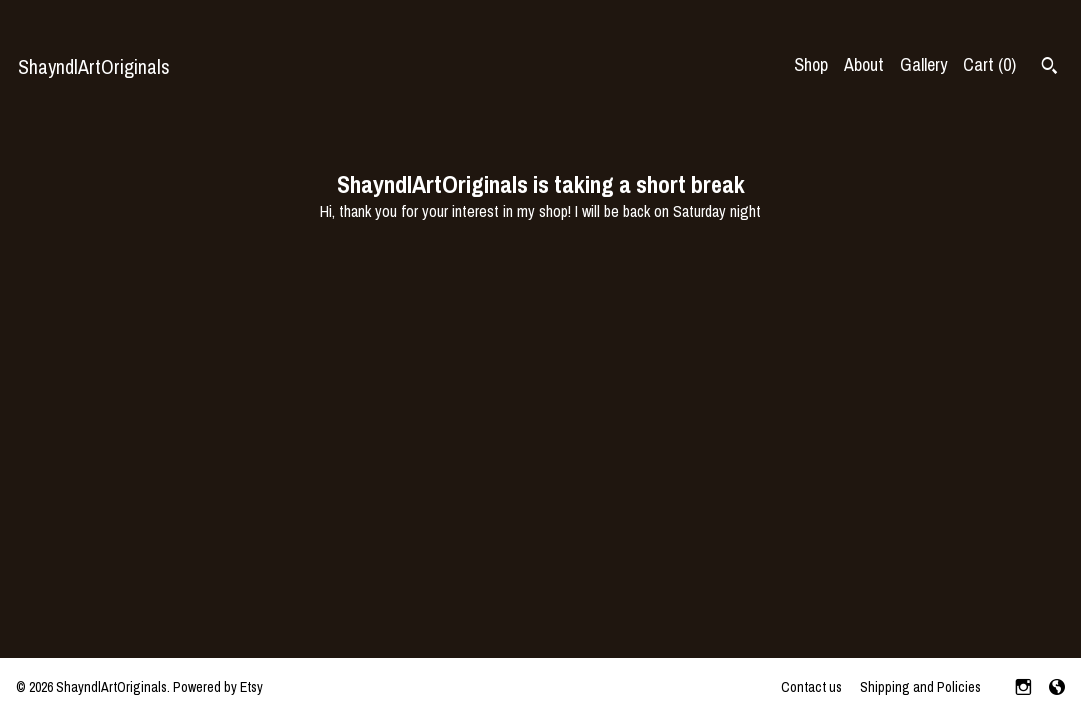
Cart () (989, 64)
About (864, 64)
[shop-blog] (1057, 689)
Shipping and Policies (920, 687)
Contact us (811, 687)
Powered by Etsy (218, 687)
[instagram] (1023, 689)
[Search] (1049, 68)
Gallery (923, 64)
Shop (811, 64)
